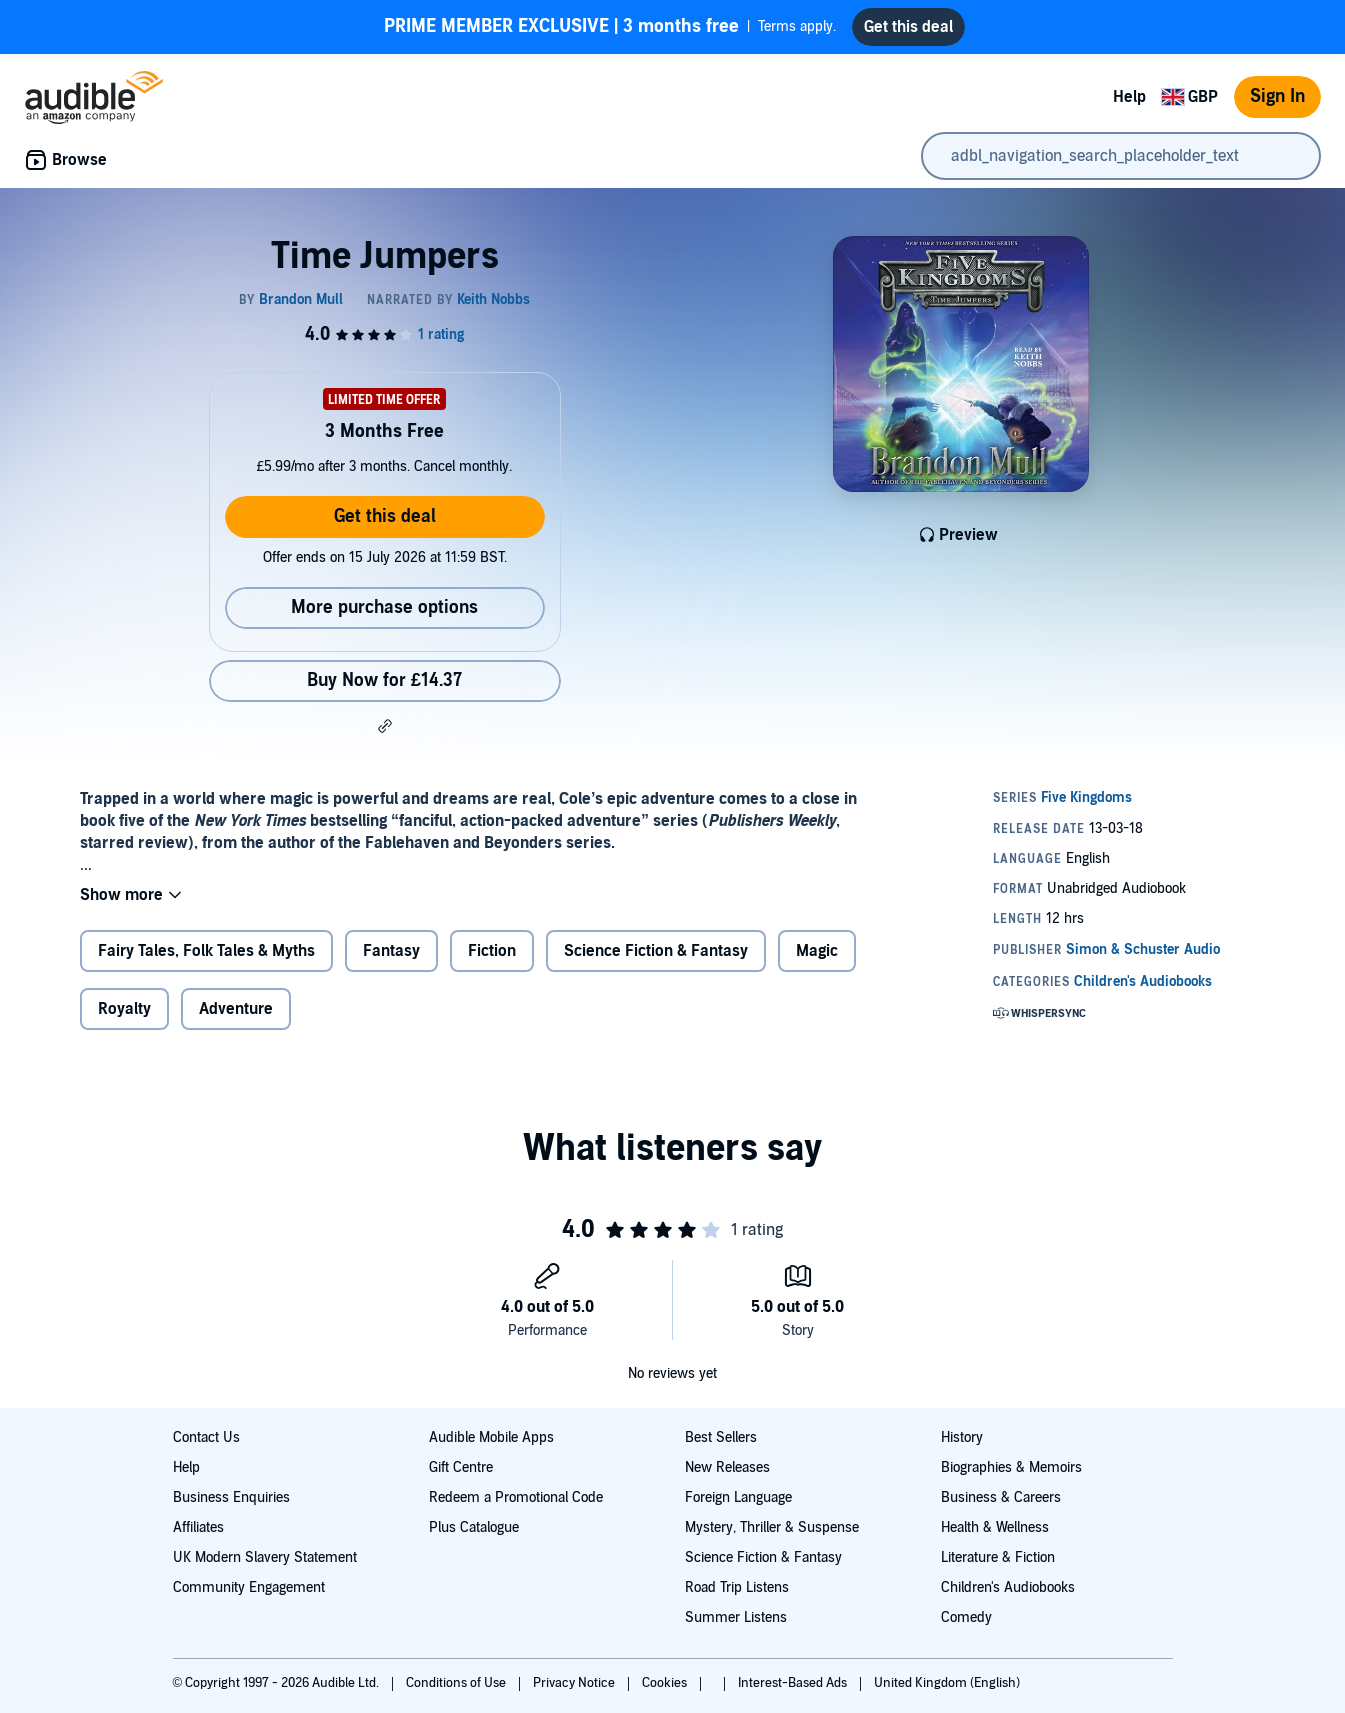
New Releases (727, 1467)
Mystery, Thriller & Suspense (772, 1527)
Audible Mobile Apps (491, 1437)
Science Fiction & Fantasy (656, 951)
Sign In (1277, 96)
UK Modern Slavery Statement (265, 1557)
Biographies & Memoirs (1011, 1467)
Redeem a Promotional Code (516, 1497)
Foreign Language (738, 1497)
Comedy (966, 1617)
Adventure (236, 1009)
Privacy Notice (575, 1683)
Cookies (666, 1683)
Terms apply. (610, 27)
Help (1129, 97)
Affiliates (198, 1527)
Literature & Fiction (998, 1557)
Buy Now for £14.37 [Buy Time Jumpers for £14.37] (384, 680)
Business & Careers (1001, 1497)
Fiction (492, 951)
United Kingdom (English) (947, 1683)
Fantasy (391, 951)
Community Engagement (249, 1587)
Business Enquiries (231, 1497)
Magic (817, 951)
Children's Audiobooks (1008, 1587)
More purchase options (384, 607)
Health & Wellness (995, 1527)
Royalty (124, 1009)
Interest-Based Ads (794, 1683)
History (962, 1437)
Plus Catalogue (474, 1527)
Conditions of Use (457, 1683)
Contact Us (206, 1437)
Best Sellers (721, 1437)
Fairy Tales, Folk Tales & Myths (206, 951)
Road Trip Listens (737, 1587)
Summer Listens (736, 1617)
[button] (385, 726)
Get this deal (385, 516)
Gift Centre (461, 1467)
